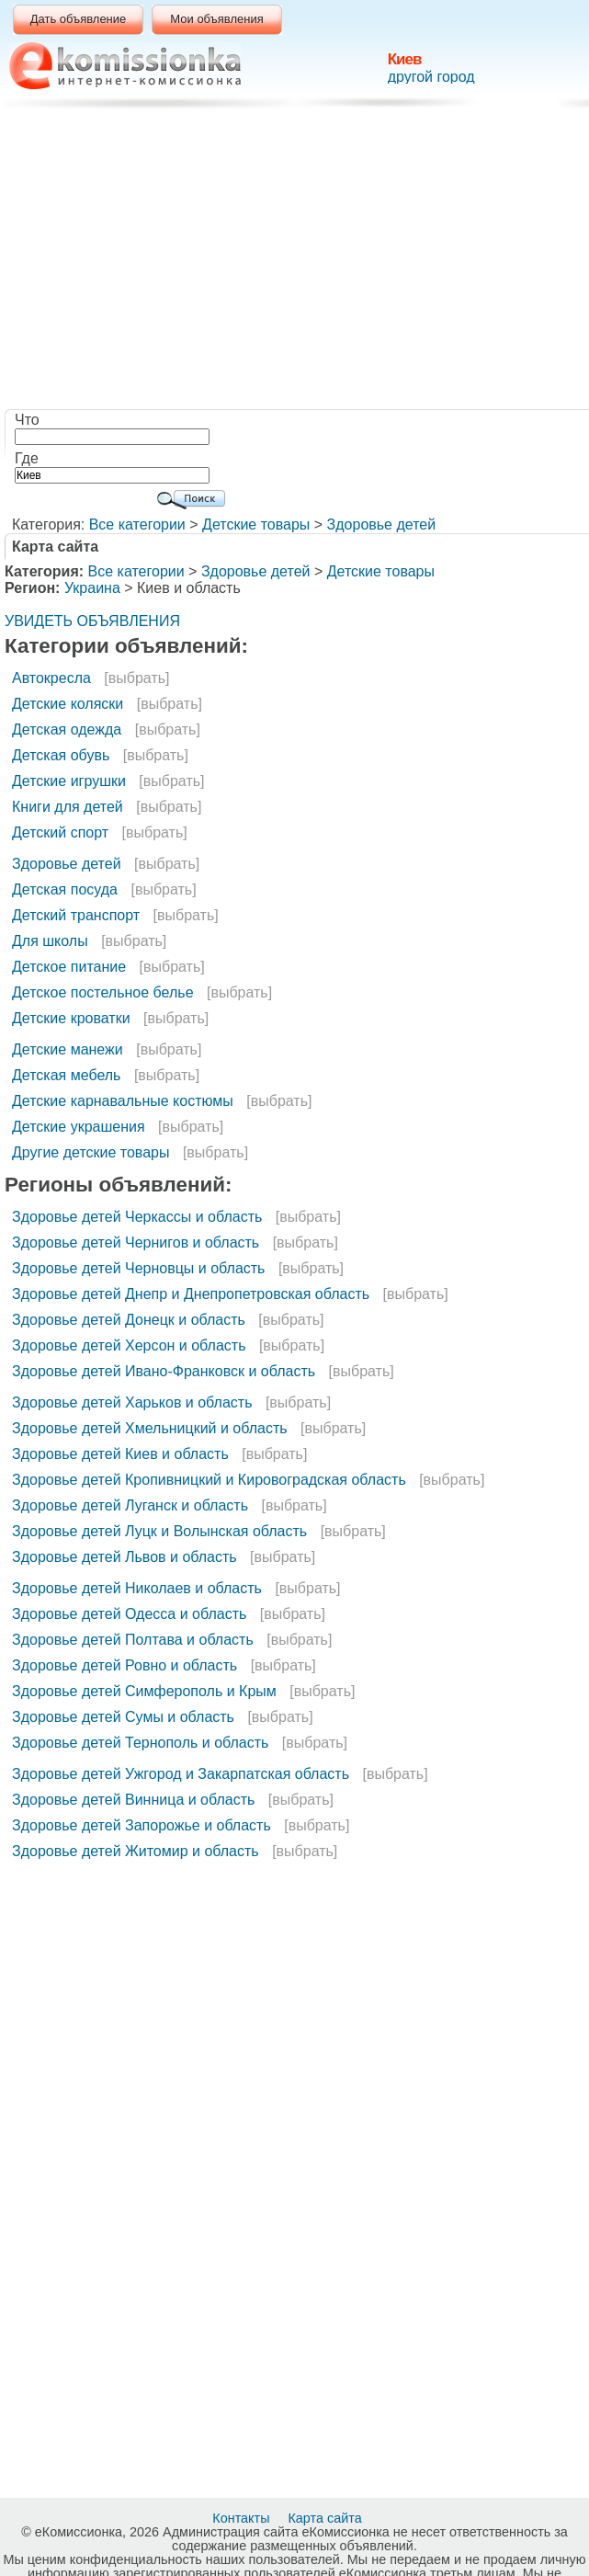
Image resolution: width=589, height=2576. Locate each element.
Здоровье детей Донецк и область (128, 1320)
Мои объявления (216, 19)
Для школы (50, 941)
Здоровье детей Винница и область (133, 1799)
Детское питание (69, 967)
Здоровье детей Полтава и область (133, 1639)
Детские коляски (67, 704)
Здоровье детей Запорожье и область (141, 1825)
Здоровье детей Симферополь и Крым (144, 1691)
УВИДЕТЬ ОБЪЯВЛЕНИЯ (92, 621)
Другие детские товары (90, 1152)
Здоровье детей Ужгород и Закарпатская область (180, 1774)
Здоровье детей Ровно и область (124, 1665)
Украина (92, 588)
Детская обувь (60, 755)
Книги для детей (67, 807)
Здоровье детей (381, 524)
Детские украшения (78, 1126)
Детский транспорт (76, 915)
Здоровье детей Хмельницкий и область (150, 1428)
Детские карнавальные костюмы (122, 1101)
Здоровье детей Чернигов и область (135, 1242)
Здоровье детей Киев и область (120, 1454)
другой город (431, 77)
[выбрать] (136, 678)
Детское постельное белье (103, 992)
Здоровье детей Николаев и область (137, 1588)
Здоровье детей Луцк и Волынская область (159, 1531)
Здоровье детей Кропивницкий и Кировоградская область (209, 1479)
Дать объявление (78, 19)
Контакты (242, 2518)
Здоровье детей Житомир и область (135, 1851)
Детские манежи (67, 1049)
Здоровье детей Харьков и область (132, 1402)
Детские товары (256, 524)
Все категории (137, 524)
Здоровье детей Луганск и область (130, 1505)
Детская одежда (66, 729)
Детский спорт (60, 832)
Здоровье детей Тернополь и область (140, 1742)
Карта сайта (326, 2518)
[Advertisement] (299, 262)
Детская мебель (66, 1075)
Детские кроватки (71, 1018)
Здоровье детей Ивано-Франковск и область (163, 1371)
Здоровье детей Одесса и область (129, 1614)
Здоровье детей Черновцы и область (138, 1268)
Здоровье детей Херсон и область (128, 1345)
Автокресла (51, 678)
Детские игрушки (69, 781)
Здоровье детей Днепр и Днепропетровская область (190, 1294)
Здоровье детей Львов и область (124, 1557)
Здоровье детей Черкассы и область (137, 1217)
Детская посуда (65, 889)
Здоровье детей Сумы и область (123, 1717)
